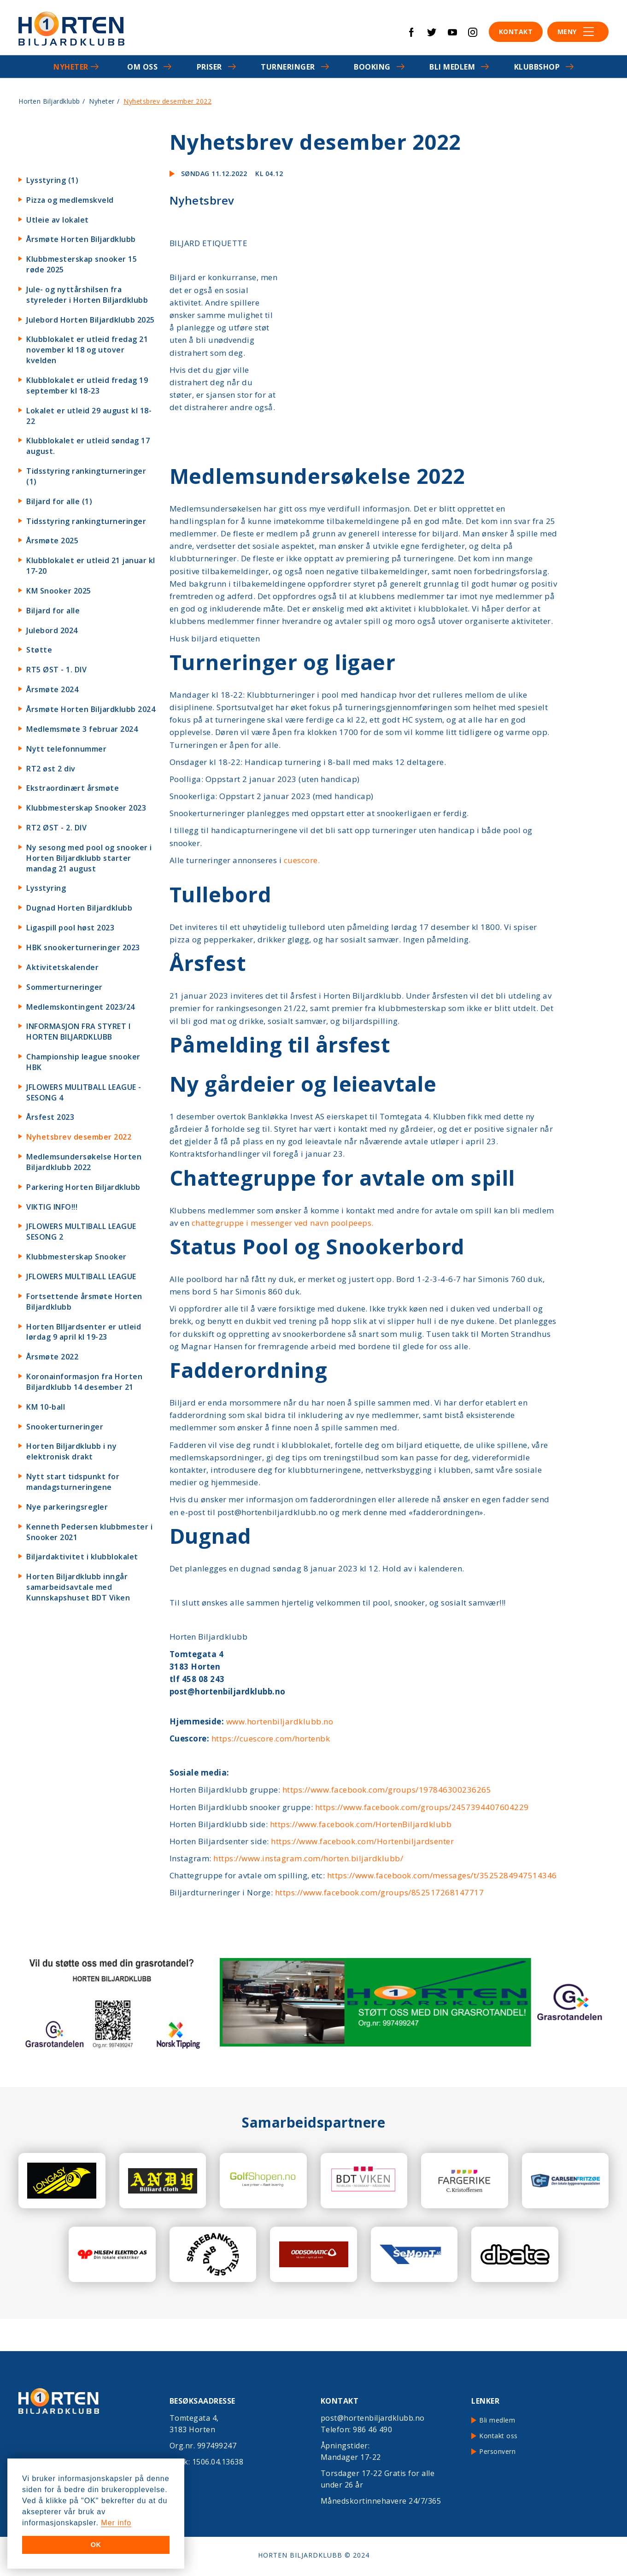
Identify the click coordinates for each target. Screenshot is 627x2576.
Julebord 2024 (52, 630)
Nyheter (70, 67)
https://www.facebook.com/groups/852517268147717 (379, 1892)
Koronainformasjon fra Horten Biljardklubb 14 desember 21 (84, 1381)
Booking (372, 67)
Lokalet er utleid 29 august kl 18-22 (89, 416)
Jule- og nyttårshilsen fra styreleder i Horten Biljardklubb (87, 294)
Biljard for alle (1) (59, 501)
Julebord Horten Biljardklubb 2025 (90, 320)
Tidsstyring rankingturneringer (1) (86, 476)
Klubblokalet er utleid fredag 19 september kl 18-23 (87, 385)
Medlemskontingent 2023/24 (80, 1007)
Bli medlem (452, 67)
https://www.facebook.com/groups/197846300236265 (387, 1789)
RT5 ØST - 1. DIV (56, 670)
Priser (209, 67)
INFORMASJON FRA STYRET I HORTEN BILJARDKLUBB (78, 1031)
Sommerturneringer (64, 987)
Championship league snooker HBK (83, 1062)
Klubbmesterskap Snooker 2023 (86, 808)
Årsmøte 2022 (52, 1357)
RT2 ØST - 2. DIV (56, 828)
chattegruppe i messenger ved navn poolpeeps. (283, 1222)
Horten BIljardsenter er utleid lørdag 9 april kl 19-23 (83, 1332)
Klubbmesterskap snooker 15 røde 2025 (81, 264)
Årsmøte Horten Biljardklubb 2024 (90, 709)
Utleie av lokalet (57, 220)
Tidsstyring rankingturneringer (86, 521)
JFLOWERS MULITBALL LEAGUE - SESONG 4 (83, 1092)
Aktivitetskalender (62, 967)
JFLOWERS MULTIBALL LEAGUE (81, 1276)
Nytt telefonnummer (66, 749)
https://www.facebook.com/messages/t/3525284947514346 (442, 1875)
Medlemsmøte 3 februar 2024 (82, 729)
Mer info (116, 2523)
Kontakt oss (498, 2435)
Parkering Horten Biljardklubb (83, 1187)
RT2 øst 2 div (51, 769)
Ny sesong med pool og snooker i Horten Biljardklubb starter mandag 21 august (89, 858)
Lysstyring (46, 888)
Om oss (142, 67)
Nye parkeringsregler (67, 1507)
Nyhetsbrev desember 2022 (78, 1137)
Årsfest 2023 (50, 1117)
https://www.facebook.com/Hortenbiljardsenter (362, 1841)
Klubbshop (537, 67)
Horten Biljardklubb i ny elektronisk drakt (71, 1451)
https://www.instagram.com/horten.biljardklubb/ (308, 1858)
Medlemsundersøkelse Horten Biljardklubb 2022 (83, 1162)
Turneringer (288, 67)
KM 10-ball (45, 1407)
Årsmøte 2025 (52, 540)
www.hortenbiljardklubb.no (280, 1721)
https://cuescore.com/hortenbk (270, 1738)
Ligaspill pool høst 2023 (70, 928)
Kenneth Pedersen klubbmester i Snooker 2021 (89, 1532)
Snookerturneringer (64, 1427)
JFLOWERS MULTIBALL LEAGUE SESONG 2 (81, 1231)
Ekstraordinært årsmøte (72, 788)
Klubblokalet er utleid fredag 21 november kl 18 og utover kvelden (87, 349)
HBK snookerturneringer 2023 (83, 947)
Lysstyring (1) (52, 180)
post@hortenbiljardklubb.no (373, 2418)
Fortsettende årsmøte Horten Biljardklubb (84, 1301)
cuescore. (302, 860)
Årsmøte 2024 (52, 689)
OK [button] (96, 2544)
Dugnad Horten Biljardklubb (79, 908)
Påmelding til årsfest (280, 1044)
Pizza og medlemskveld (70, 200)
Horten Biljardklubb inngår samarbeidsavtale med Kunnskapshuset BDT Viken (78, 1587)
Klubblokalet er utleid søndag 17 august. (88, 445)
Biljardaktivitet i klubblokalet (82, 1557)
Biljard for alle (53, 611)
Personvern (497, 2451)
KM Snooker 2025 (58, 591)
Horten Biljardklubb (49, 101)
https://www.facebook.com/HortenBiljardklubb (361, 1824)
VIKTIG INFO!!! (51, 1207)
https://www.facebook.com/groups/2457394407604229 (422, 1807)
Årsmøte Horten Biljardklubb (81, 239)
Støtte (39, 650)
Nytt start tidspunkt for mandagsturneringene (72, 1481)
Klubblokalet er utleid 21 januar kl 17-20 (90, 565)
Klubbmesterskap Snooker (76, 1257)
